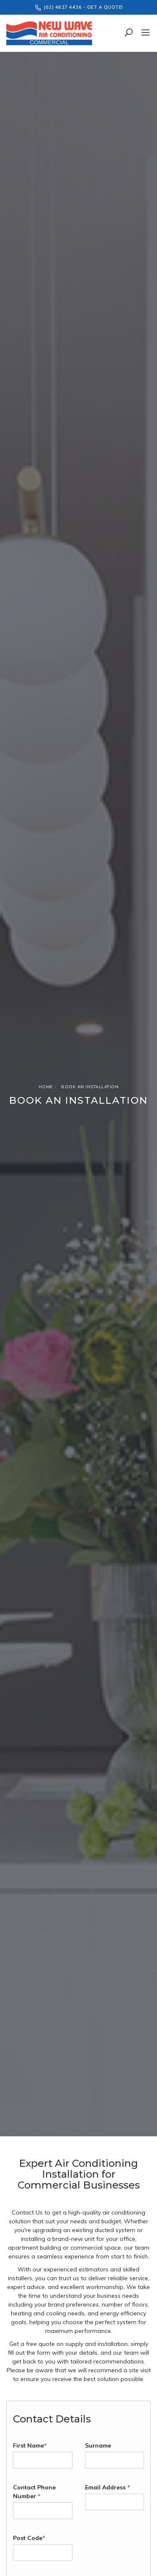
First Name (30, 2445)
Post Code (29, 2538)
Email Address (107, 2487)
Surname (98, 2445)
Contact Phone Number (34, 2492)
